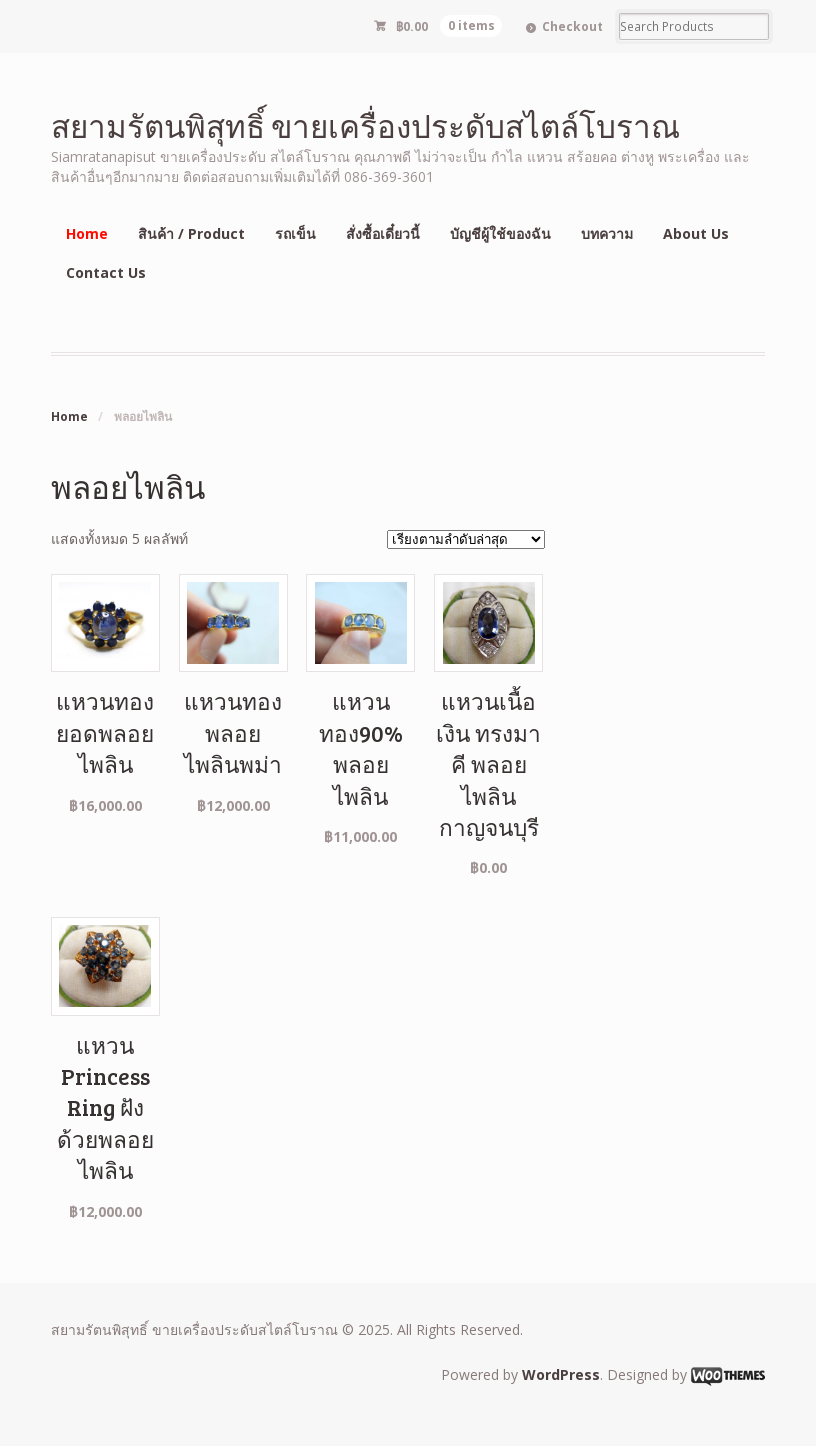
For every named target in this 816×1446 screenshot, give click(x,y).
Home (87, 233)
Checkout (572, 26)
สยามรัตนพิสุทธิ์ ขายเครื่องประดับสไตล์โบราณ (365, 125)
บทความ (607, 233)
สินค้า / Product (191, 233)
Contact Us (106, 272)
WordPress (561, 1374)
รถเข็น (295, 233)
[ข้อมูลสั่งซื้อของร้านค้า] (466, 539)
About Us (696, 233)
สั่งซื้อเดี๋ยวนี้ (383, 233)
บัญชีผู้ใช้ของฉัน (500, 233)
